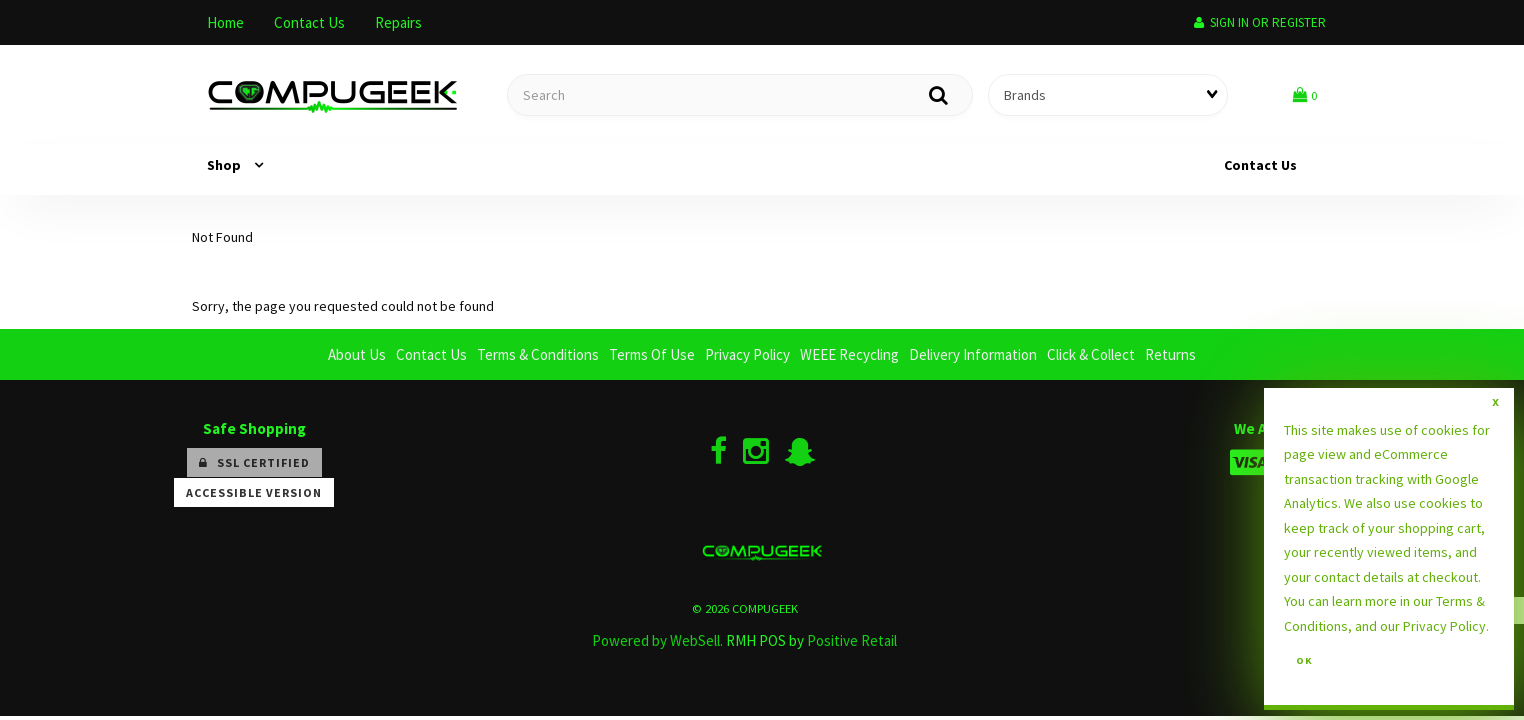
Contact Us (309, 22)
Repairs (398, 22)
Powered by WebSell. (657, 640)
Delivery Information (973, 354)
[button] (1305, 94)
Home (225, 22)
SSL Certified (254, 462)
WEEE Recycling (849, 354)
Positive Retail (852, 640)
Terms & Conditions (538, 354)
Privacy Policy (747, 354)
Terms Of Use (652, 354)
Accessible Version (254, 492)
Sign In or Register (1260, 22)
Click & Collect (1091, 354)
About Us (357, 354)
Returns (1170, 354)
